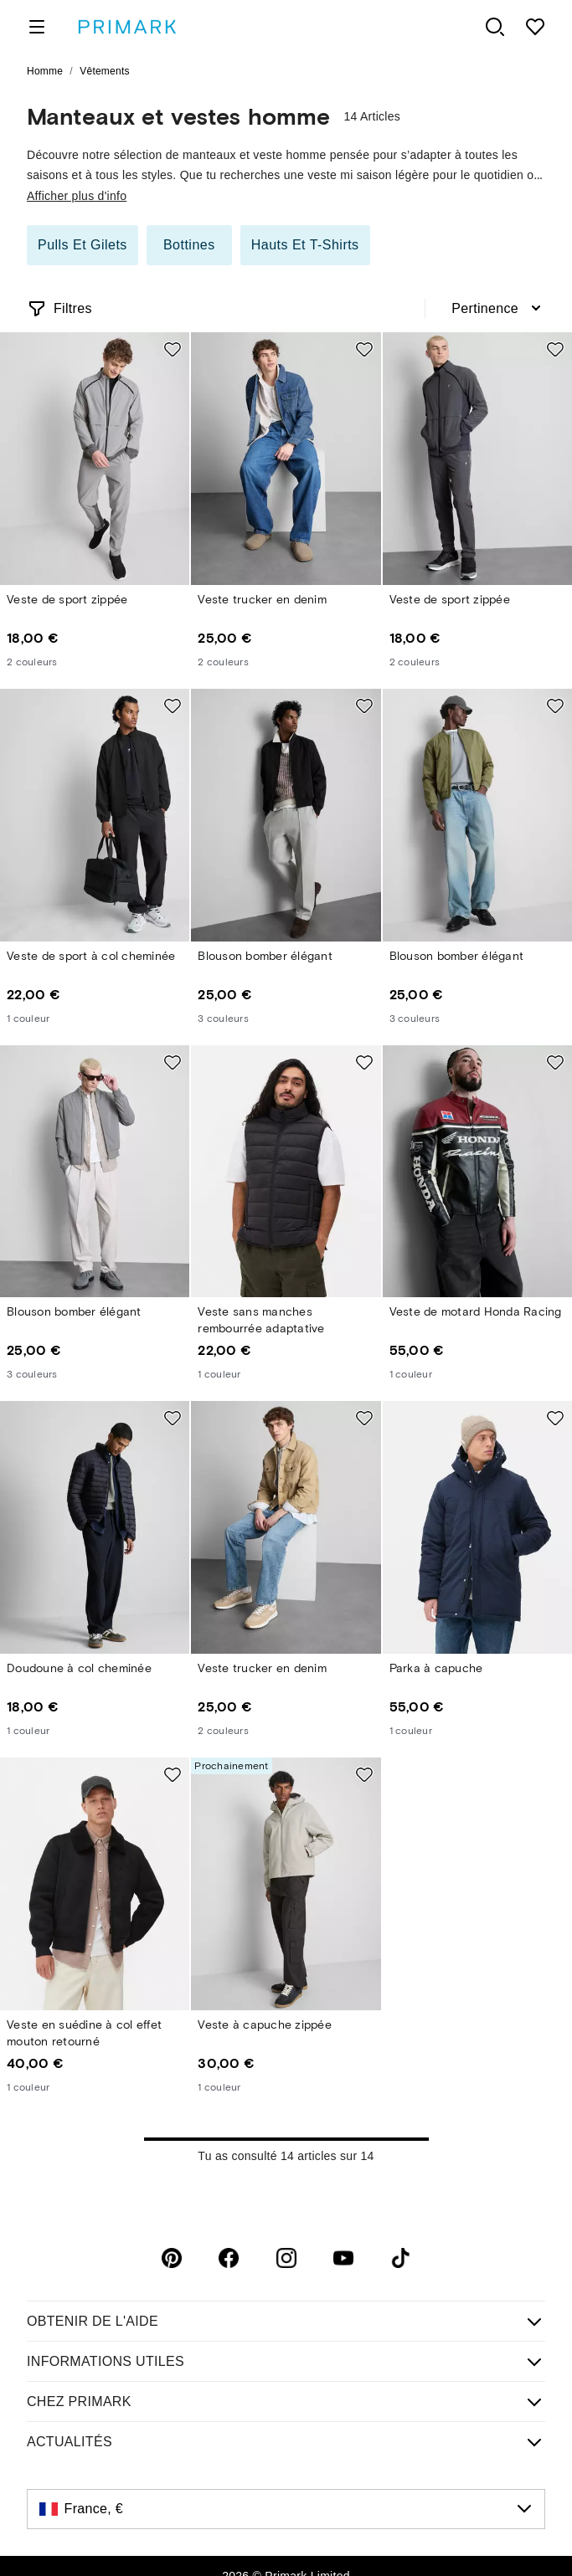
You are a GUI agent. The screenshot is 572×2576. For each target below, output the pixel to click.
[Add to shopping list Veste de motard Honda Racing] (555, 1062)
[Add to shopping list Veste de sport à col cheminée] (172, 705)
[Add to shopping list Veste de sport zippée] (172, 349)
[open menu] (37, 27)
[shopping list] (535, 27)
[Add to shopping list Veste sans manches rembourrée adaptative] (364, 1062)
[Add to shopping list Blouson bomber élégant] (364, 705)
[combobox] (498, 308)
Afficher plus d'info (76, 196)
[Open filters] (59, 309)
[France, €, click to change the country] (286, 2509)
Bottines (189, 245)
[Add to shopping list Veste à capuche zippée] (364, 1774)
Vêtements (105, 71)
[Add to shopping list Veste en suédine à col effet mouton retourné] (172, 1774)
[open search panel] (495, 27)
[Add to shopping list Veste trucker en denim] (364, 349)
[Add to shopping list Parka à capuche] (555, 1417)
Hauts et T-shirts (305, 245)
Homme (45, 71)
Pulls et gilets (82, 245)
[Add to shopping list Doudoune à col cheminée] (172, 1417)
